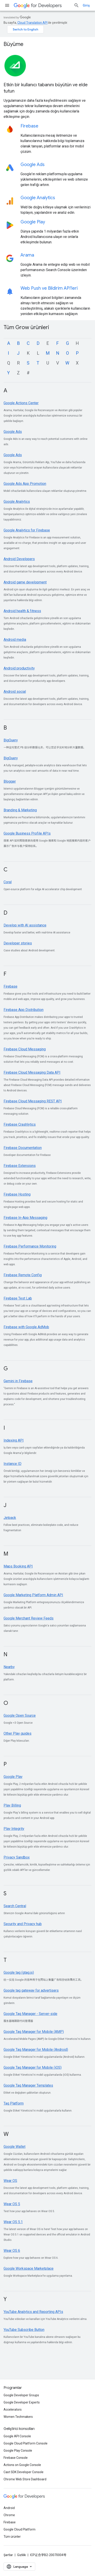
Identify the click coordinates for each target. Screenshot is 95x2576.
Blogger (10, 781)
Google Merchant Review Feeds (29, 1618)
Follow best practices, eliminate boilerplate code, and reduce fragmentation (41, 1527)
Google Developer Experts (22, 2402)
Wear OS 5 (12, 2204)
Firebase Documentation (23, 1148)
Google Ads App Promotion (25, 484)
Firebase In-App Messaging (25, 1218)
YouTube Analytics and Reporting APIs (33, 2312)
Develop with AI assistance (25, 925)
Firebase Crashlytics (20, 1124)
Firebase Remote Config (23, 1275)
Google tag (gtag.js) (19, 1972)
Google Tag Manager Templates (28, 2085)
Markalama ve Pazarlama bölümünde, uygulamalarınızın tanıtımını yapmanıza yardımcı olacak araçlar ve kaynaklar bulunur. (44, 820)
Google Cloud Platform (19, 2529)
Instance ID (12, 1464)
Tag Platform (14, 2103)
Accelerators (13, 2409)
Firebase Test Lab (18, 1298)
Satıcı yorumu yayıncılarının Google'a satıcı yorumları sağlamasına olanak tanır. (45, 1628)
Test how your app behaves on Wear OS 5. (29, 2211)
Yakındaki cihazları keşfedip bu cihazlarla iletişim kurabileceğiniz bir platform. (45, 1677)
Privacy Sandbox (17, 1857)
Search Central (15, 1906)
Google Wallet (14, 2146)
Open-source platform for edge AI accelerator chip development (43, 889)
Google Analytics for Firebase (27, 530)
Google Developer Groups (21, 2395)
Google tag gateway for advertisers (31, 1990)
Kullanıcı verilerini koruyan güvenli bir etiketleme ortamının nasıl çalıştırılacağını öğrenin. (43, 1934)
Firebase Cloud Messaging (25, 1049)
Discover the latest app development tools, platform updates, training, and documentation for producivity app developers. (46, 678)
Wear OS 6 (12, 2250)
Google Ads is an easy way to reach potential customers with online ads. (45, 441)
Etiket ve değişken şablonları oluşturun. (27, 2092)
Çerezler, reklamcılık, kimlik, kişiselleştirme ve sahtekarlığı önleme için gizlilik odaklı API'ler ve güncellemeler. (47, 1867)
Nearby (9, 1667)
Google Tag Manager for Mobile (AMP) (34, 2032)
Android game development (25, 582)
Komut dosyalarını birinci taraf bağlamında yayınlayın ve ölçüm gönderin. (42, 2000)
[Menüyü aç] (7, 5)
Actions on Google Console (22, 2465)
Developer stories (18, 943)
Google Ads (33, 164)
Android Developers (19, 559)
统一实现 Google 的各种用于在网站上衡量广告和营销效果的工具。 (43, 1979)
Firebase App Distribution (23, 1010)
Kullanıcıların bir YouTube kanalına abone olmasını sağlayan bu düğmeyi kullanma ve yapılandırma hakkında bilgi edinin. (42, 2339)
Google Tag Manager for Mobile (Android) (36, 2049)
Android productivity (19, 668)
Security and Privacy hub (23, 1924)
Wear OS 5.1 (13, 2222)
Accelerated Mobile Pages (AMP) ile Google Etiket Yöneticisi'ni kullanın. (47, 2039)
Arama (27, 255)
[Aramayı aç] (76, 5)
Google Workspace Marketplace (29, 2268)
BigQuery (11, 740)
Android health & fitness (22, 611)
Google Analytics (38, 198)
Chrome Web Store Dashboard (25, 2479)
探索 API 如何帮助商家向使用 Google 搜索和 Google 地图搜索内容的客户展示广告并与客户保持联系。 (47, 843)
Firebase (29, 126)
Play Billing (12, 1805)
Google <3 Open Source (18, 1722)
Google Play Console (18, 2450)
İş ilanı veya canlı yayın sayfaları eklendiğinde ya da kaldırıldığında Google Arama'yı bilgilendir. (44, 1450)
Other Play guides (17, 1733)
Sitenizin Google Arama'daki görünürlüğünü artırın (34, 1913)
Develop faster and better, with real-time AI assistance (37, 932)
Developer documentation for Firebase (27, 1155)
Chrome (9, 2515)
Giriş (86, 5)
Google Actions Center (21, 403)
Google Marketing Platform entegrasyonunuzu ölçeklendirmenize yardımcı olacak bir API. (44, 1605)
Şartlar (8, 2555)
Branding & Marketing (20, 810)
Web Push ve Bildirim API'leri (49, 288)
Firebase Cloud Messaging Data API (32, 1072)
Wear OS (10, 2181)
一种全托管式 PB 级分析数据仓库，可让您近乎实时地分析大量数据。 (45, 747)
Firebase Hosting (17, 1194)
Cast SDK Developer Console (23, 2472)
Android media (15, 639)
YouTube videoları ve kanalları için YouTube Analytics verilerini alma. (45, 2319)
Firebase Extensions (20, 1166)
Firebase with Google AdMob (26, 1327)
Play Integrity (14, 1829)
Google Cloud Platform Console (26, 2443)
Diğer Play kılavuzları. (17, 1740)
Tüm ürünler (12, 2536)
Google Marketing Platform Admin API (33, 1595)
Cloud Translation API (32, 22)
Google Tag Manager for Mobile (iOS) (33, 2067)
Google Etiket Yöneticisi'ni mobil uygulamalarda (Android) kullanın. (44, 2056)
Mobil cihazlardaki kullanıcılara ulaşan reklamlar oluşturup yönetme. (45, 490)
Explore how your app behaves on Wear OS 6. (31, 2257)
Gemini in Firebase (18, 1381)
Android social (15, 691)
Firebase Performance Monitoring (30, 1246)
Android (9, 2508)
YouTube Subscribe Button (24, 2330)
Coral (8, 882)
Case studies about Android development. (29, 950)
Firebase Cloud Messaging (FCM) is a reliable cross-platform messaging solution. (41, 1111)
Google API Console (17, 2436)
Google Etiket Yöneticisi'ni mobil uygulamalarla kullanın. (38, 2110)
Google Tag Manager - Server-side (30, 2014)
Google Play (33, 222)
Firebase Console (16, 2457)
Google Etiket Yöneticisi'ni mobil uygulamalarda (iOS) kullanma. (43, 2074)
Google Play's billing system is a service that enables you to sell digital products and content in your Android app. (47, 1815)
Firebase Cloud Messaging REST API (33, 1101)
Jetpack (10, 1518)
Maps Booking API (18, 1566)
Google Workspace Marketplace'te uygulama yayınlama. (38, 2275)
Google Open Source (20, 1715)
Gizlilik (21, 2555)
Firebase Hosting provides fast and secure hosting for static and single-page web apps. (43, 1204)
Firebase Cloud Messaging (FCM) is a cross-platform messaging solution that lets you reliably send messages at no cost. (43, 1059)
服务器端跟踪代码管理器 (18, 2021)
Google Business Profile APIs (27, 833)
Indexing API (14, 1440)
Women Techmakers (18, 2416)
